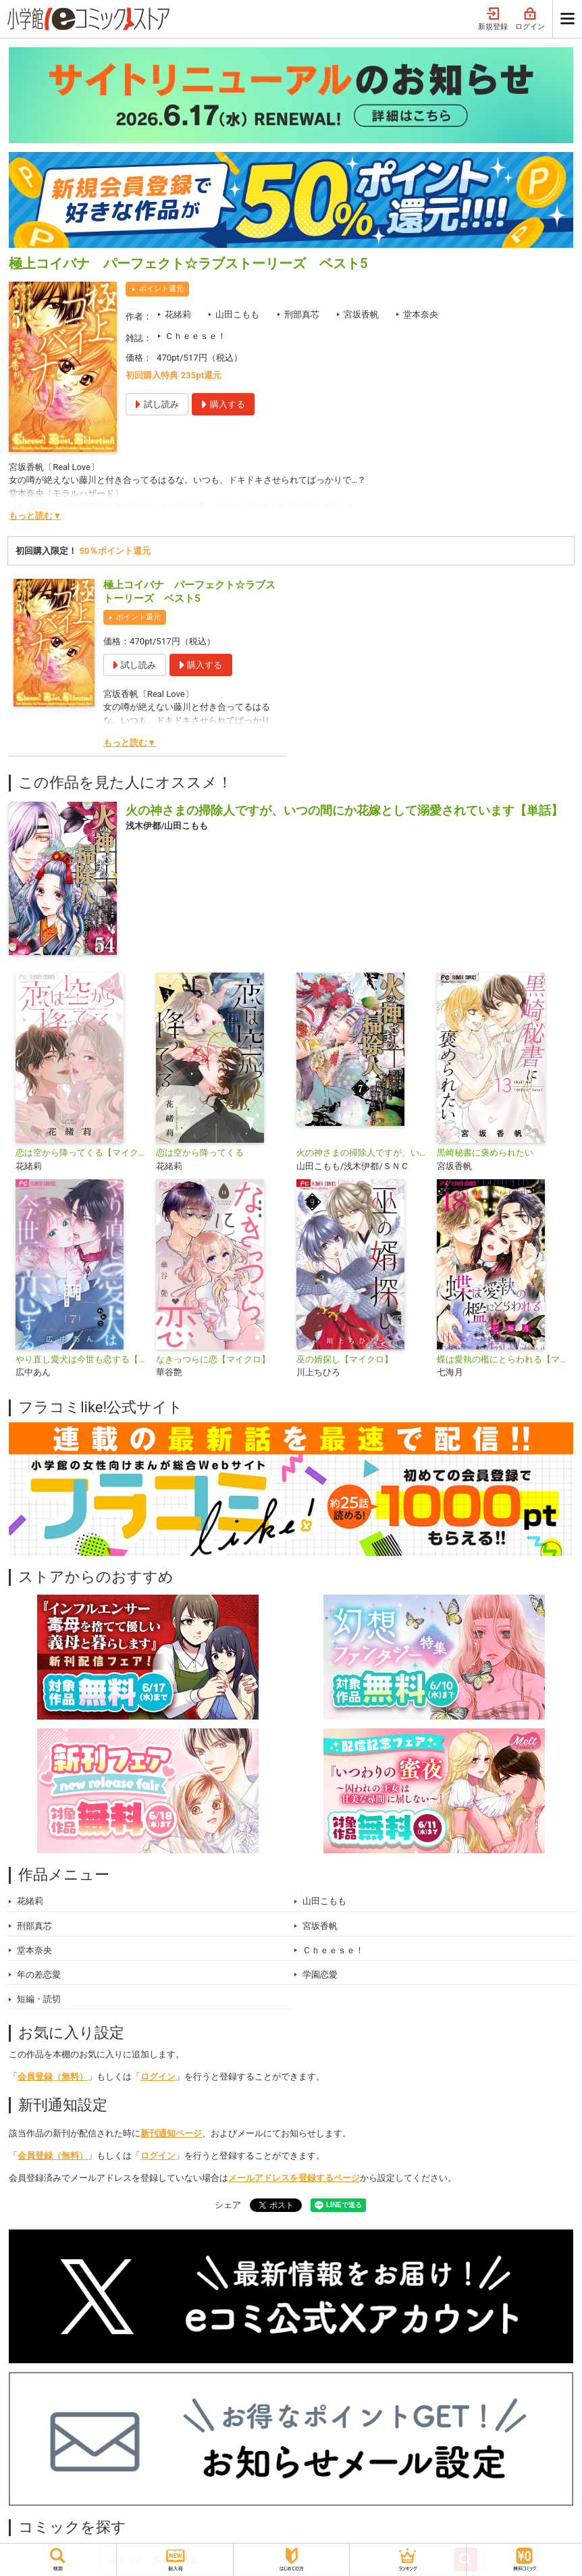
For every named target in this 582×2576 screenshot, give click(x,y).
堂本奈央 (420, 314)
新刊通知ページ (171, 2133)
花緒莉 (178, 314)
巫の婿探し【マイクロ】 (344, 1359)
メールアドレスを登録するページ (294, 2178)
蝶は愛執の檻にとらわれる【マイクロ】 (501, 1359)
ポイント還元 (161, 288)
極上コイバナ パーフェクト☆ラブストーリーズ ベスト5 (189, 591)
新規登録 (493, 19)
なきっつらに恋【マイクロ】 (213, 1359)
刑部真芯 (301, 314)
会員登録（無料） (53, 2076)
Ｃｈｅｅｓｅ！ (195, 336)
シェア (228, 2205)
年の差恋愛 (39, 1974)
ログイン (530, 19)
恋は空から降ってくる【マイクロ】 (80, 1153)
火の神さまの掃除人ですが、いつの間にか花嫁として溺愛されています (361, 1153)
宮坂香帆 (361, 314)
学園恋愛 (320, 1974)
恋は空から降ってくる (200, 1153)
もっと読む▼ (35, 516)
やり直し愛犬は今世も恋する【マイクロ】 (80, 1359)
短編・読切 (39, 1999)
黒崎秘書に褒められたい (485, 1153)
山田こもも (237, 314)
